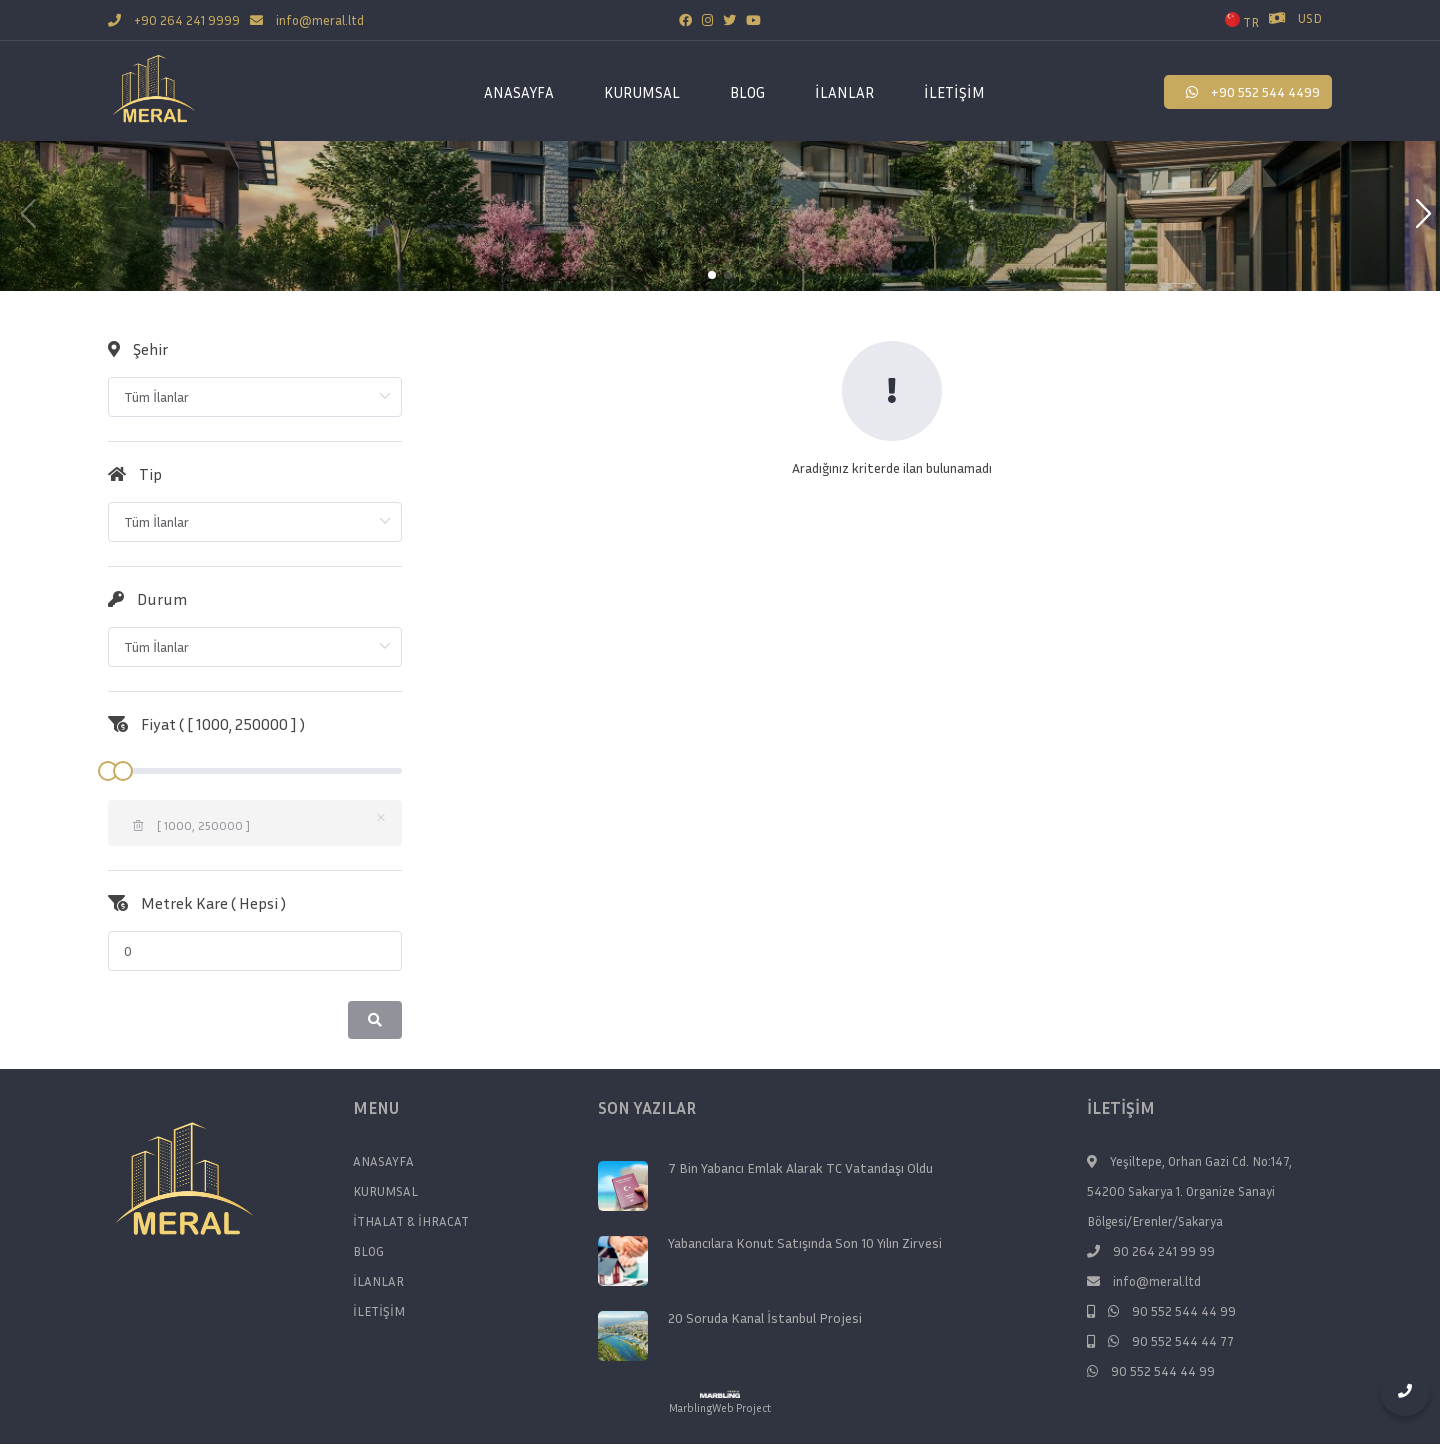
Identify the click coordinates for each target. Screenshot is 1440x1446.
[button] (1416, 216)
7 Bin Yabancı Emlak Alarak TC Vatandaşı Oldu (800, 1168)
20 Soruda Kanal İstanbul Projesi (765, 1318)
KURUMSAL (385, 1191)
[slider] (255, 771)
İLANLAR (844, 92)
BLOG (747, 92)
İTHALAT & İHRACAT (411, 1221)
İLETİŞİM (954, 92)
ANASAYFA (519, 92)
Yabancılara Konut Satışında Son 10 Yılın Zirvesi (805, 1243)
